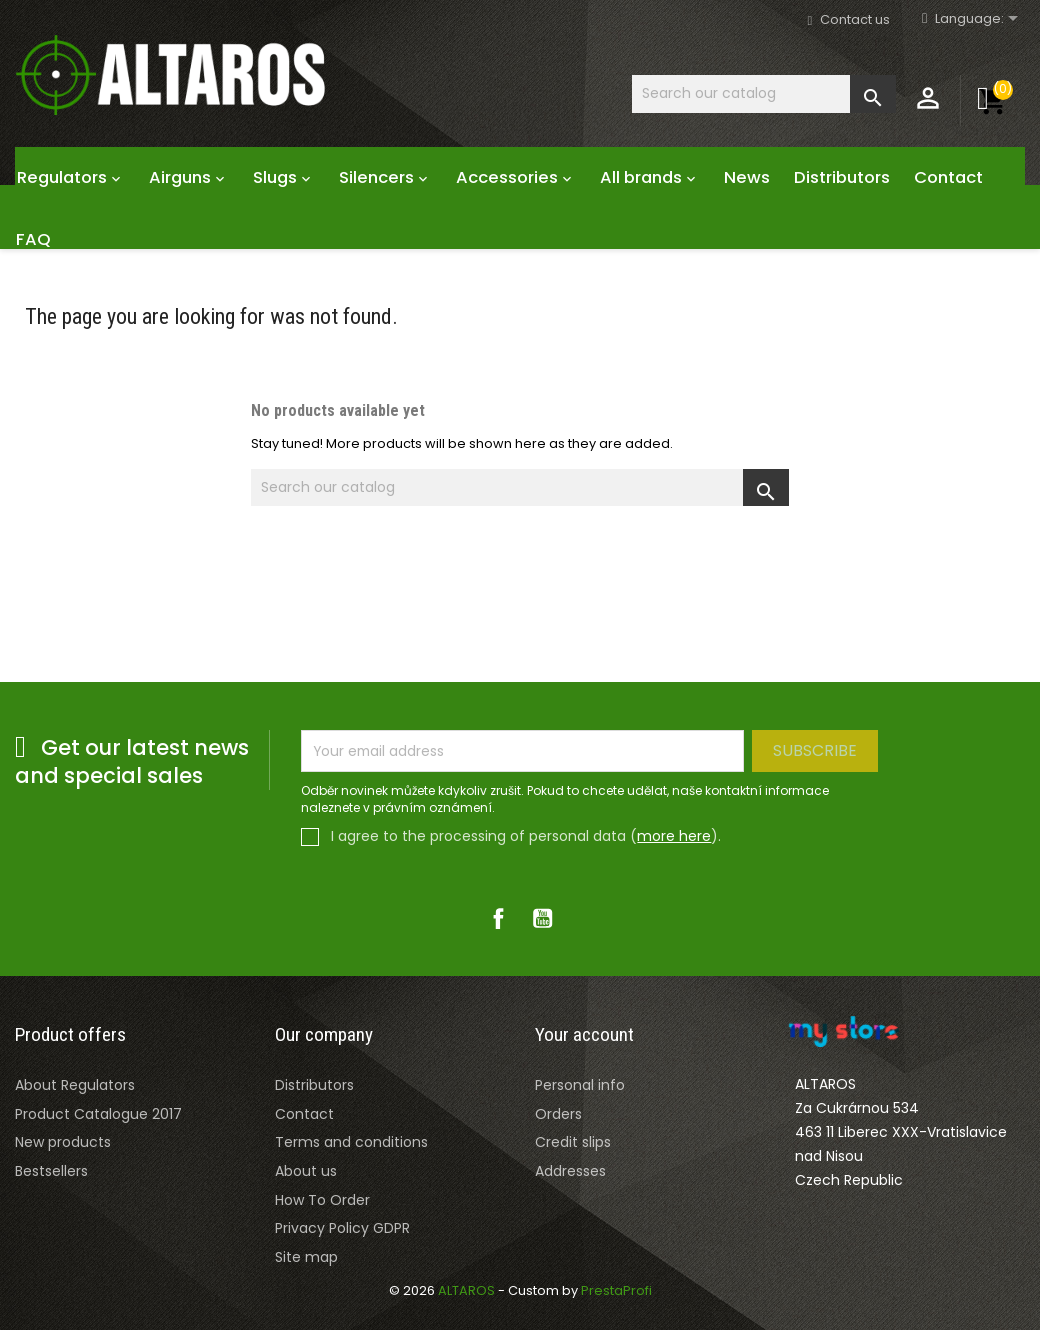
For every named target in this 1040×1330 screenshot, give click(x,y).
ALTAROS (468, 1290)
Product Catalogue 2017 (98, 1114)
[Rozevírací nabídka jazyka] (980, 19)
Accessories (516, 177)
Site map (306, 1257)
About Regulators (75, 1085)
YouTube (542, 918)
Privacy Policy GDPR (342, 1228)
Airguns (189, 177)
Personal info (580, 1085)
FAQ (33, 239)
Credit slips (573, 1142)
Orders (558, 1114)
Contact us (855, 19)
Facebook (498, 918)
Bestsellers (51, 1171)
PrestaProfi (616, 1290)
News (747, 177)
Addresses (570, 1171)
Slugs (284, 177)
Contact (948, 177)
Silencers (385, 177)
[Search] (764, 93)
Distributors (842, 177)
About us (306, 1171)
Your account (584, 1034)
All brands (650, 177)
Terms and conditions (351, 1142)
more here (674, 836)
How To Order (322, 1200)
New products (63, 1142)
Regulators (71, 177)
